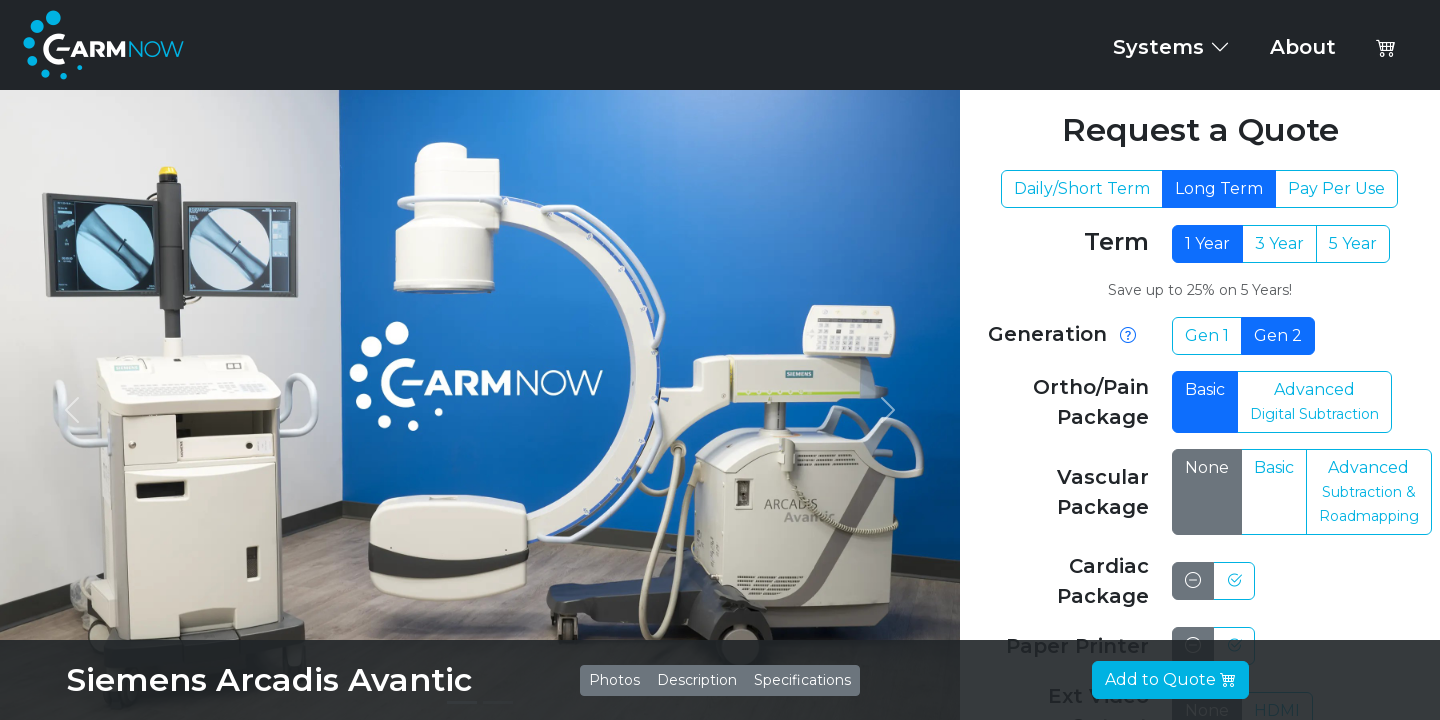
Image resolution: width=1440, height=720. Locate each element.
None (1207, 467)
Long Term (1219, 188)
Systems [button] (1171, 47)
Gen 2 (1278, 335)
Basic (1205, 389)
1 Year (1207, 243)
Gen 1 (1207, 335)
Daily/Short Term (1082, 188)
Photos (614, 680)
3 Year (1279, 243)
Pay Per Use (1336, 188)
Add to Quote (1170, 679)
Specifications (802, 680)
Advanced (1314, 401)
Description (697, 680)
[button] (1386, 47)
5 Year (1353, 243)
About (1303, 47)
